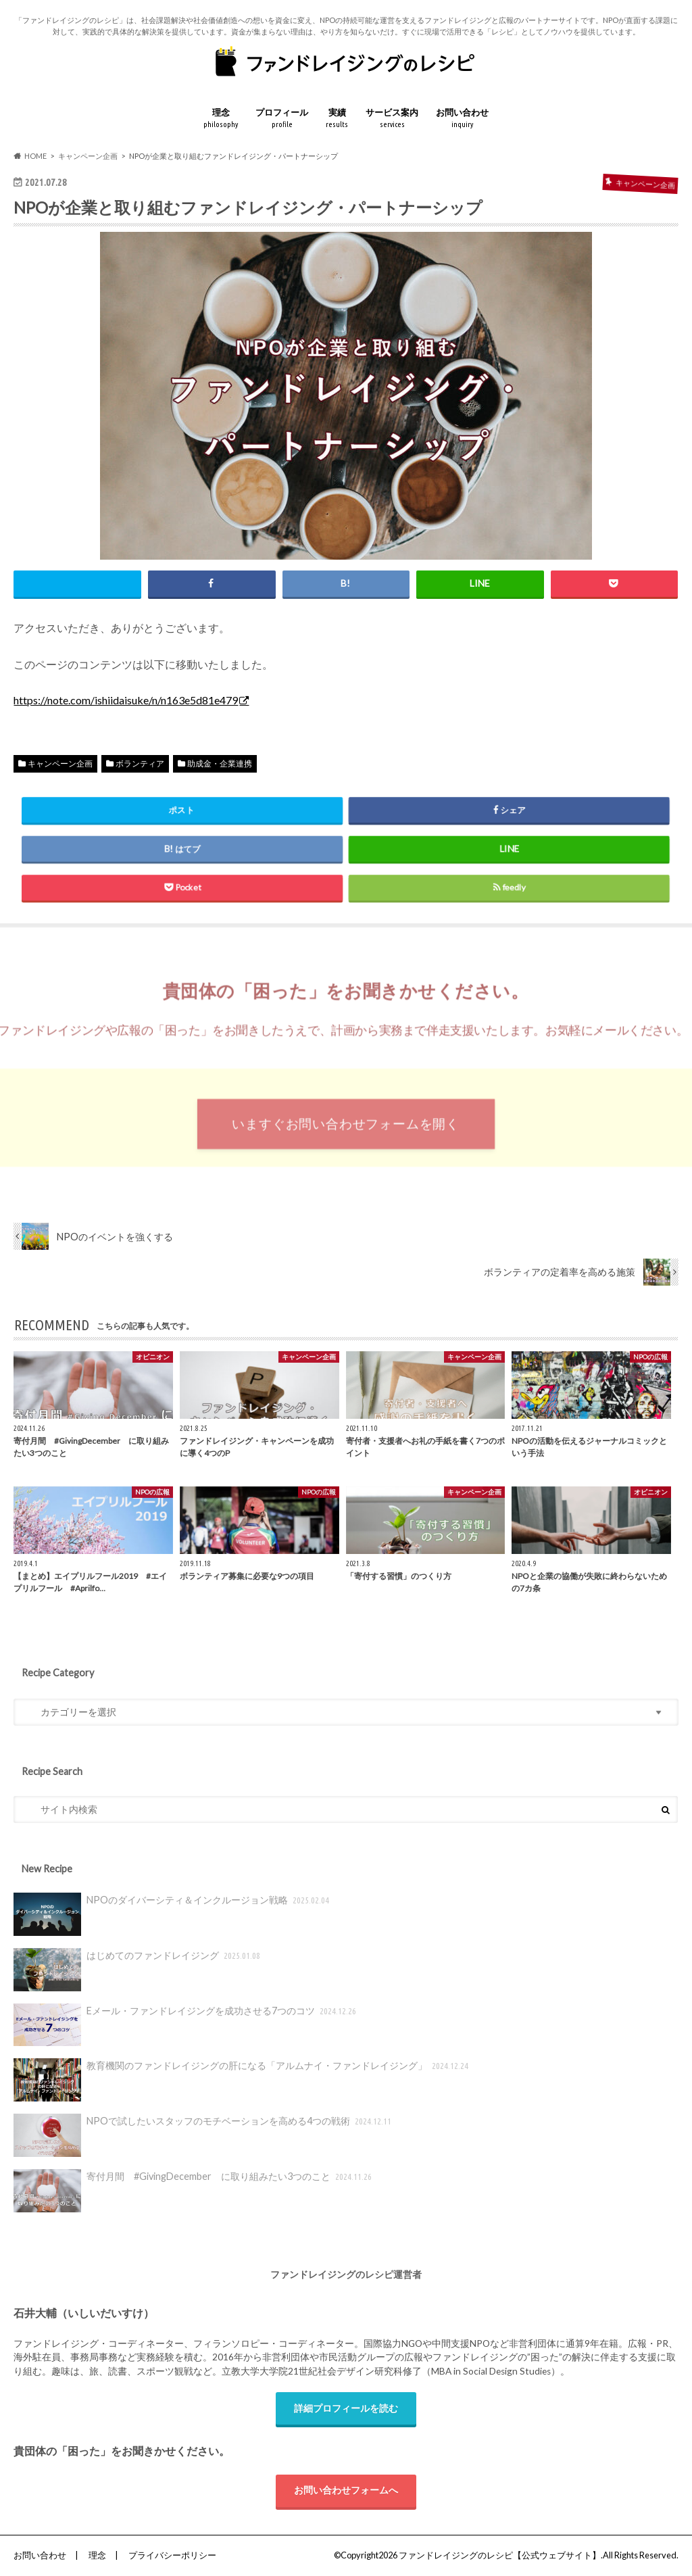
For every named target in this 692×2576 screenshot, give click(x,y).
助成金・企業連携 (219, 763)
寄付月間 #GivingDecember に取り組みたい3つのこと (194, 2190)
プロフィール (281, 118)
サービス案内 (392, 118)
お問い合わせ (462, 118)
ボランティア (140, 763)
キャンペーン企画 (60, 763)
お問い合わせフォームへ (346, 2490)
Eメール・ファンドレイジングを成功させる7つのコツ (186, 2025)
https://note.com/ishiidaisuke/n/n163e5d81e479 (126, 700)
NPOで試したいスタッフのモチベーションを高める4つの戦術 (203, 2135)
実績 (337, 118)
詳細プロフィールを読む (346, 2408)
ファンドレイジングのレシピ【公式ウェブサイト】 (500, 2555)
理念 (220, 118)
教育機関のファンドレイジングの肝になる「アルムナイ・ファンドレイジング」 (242, 2079)
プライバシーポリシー (172, 2555)
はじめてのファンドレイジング (138, 1969)
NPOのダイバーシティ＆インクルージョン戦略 (172, 1914)
